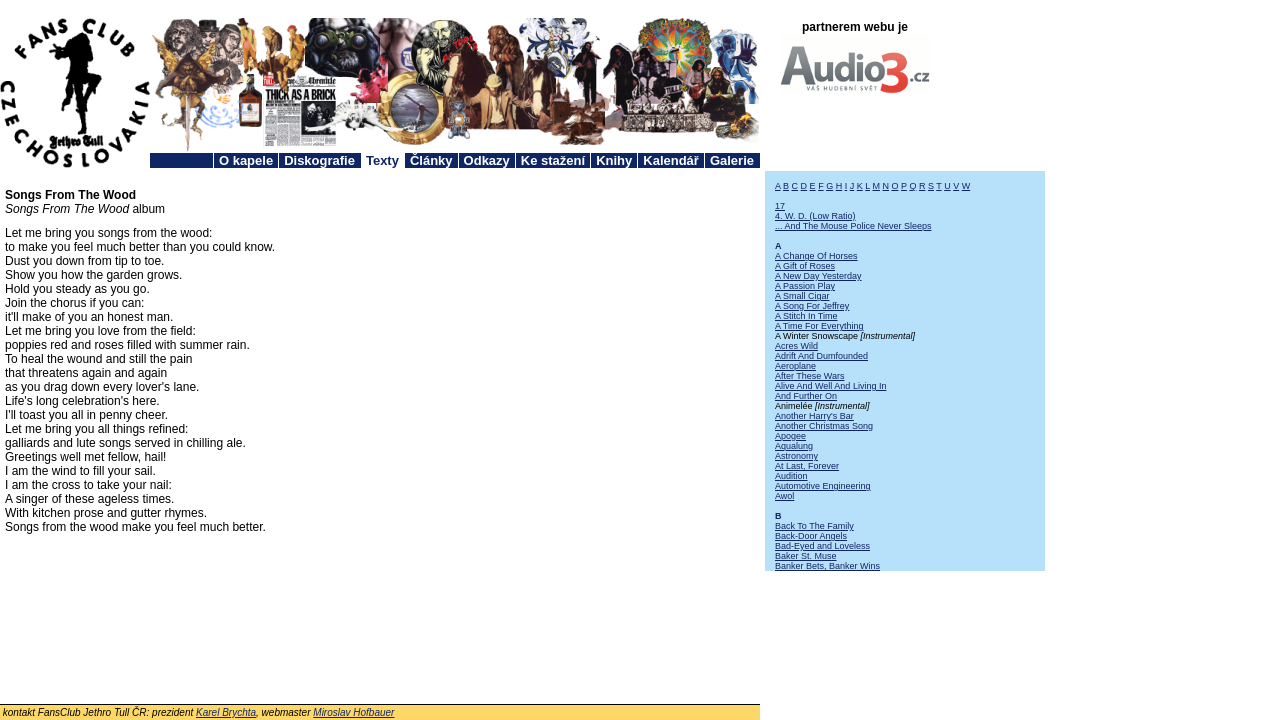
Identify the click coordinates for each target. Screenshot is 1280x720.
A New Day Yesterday (818, 276)
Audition (791, 476)
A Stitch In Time (806, 316)
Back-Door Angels (811, 536)
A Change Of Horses (816, 256)
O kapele (246, 160)
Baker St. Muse (806, 556)
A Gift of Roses (805, 266)
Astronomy (796, 456)
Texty (382, 160)
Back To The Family (814, 526)
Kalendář (671, 160)
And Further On (806, 396)
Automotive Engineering (823, 486)
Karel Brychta (226, 712)
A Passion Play (805, 286)
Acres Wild (796, 346)
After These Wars (810, 376)
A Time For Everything (819, 326)
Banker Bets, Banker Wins (827, 566)
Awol (784, 496)
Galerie (732, 160)
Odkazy (487, 160)
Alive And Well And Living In (830, 386)
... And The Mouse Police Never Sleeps (853, 226)
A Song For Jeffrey (812, 306)
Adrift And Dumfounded (821, 356)
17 (780, 206)
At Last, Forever (807, 466)
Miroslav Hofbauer (353, 712)
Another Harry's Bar (814, 416)
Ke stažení (553, 160)
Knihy (614, 160)
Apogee (790, 436)
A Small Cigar (802, 296)
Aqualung (794, 446)
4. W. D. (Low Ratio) (815, 216)
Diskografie (319, 160)
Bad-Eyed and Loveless (822, 546)
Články (431, 160)
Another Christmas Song (824, 426)
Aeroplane (795, 366)
